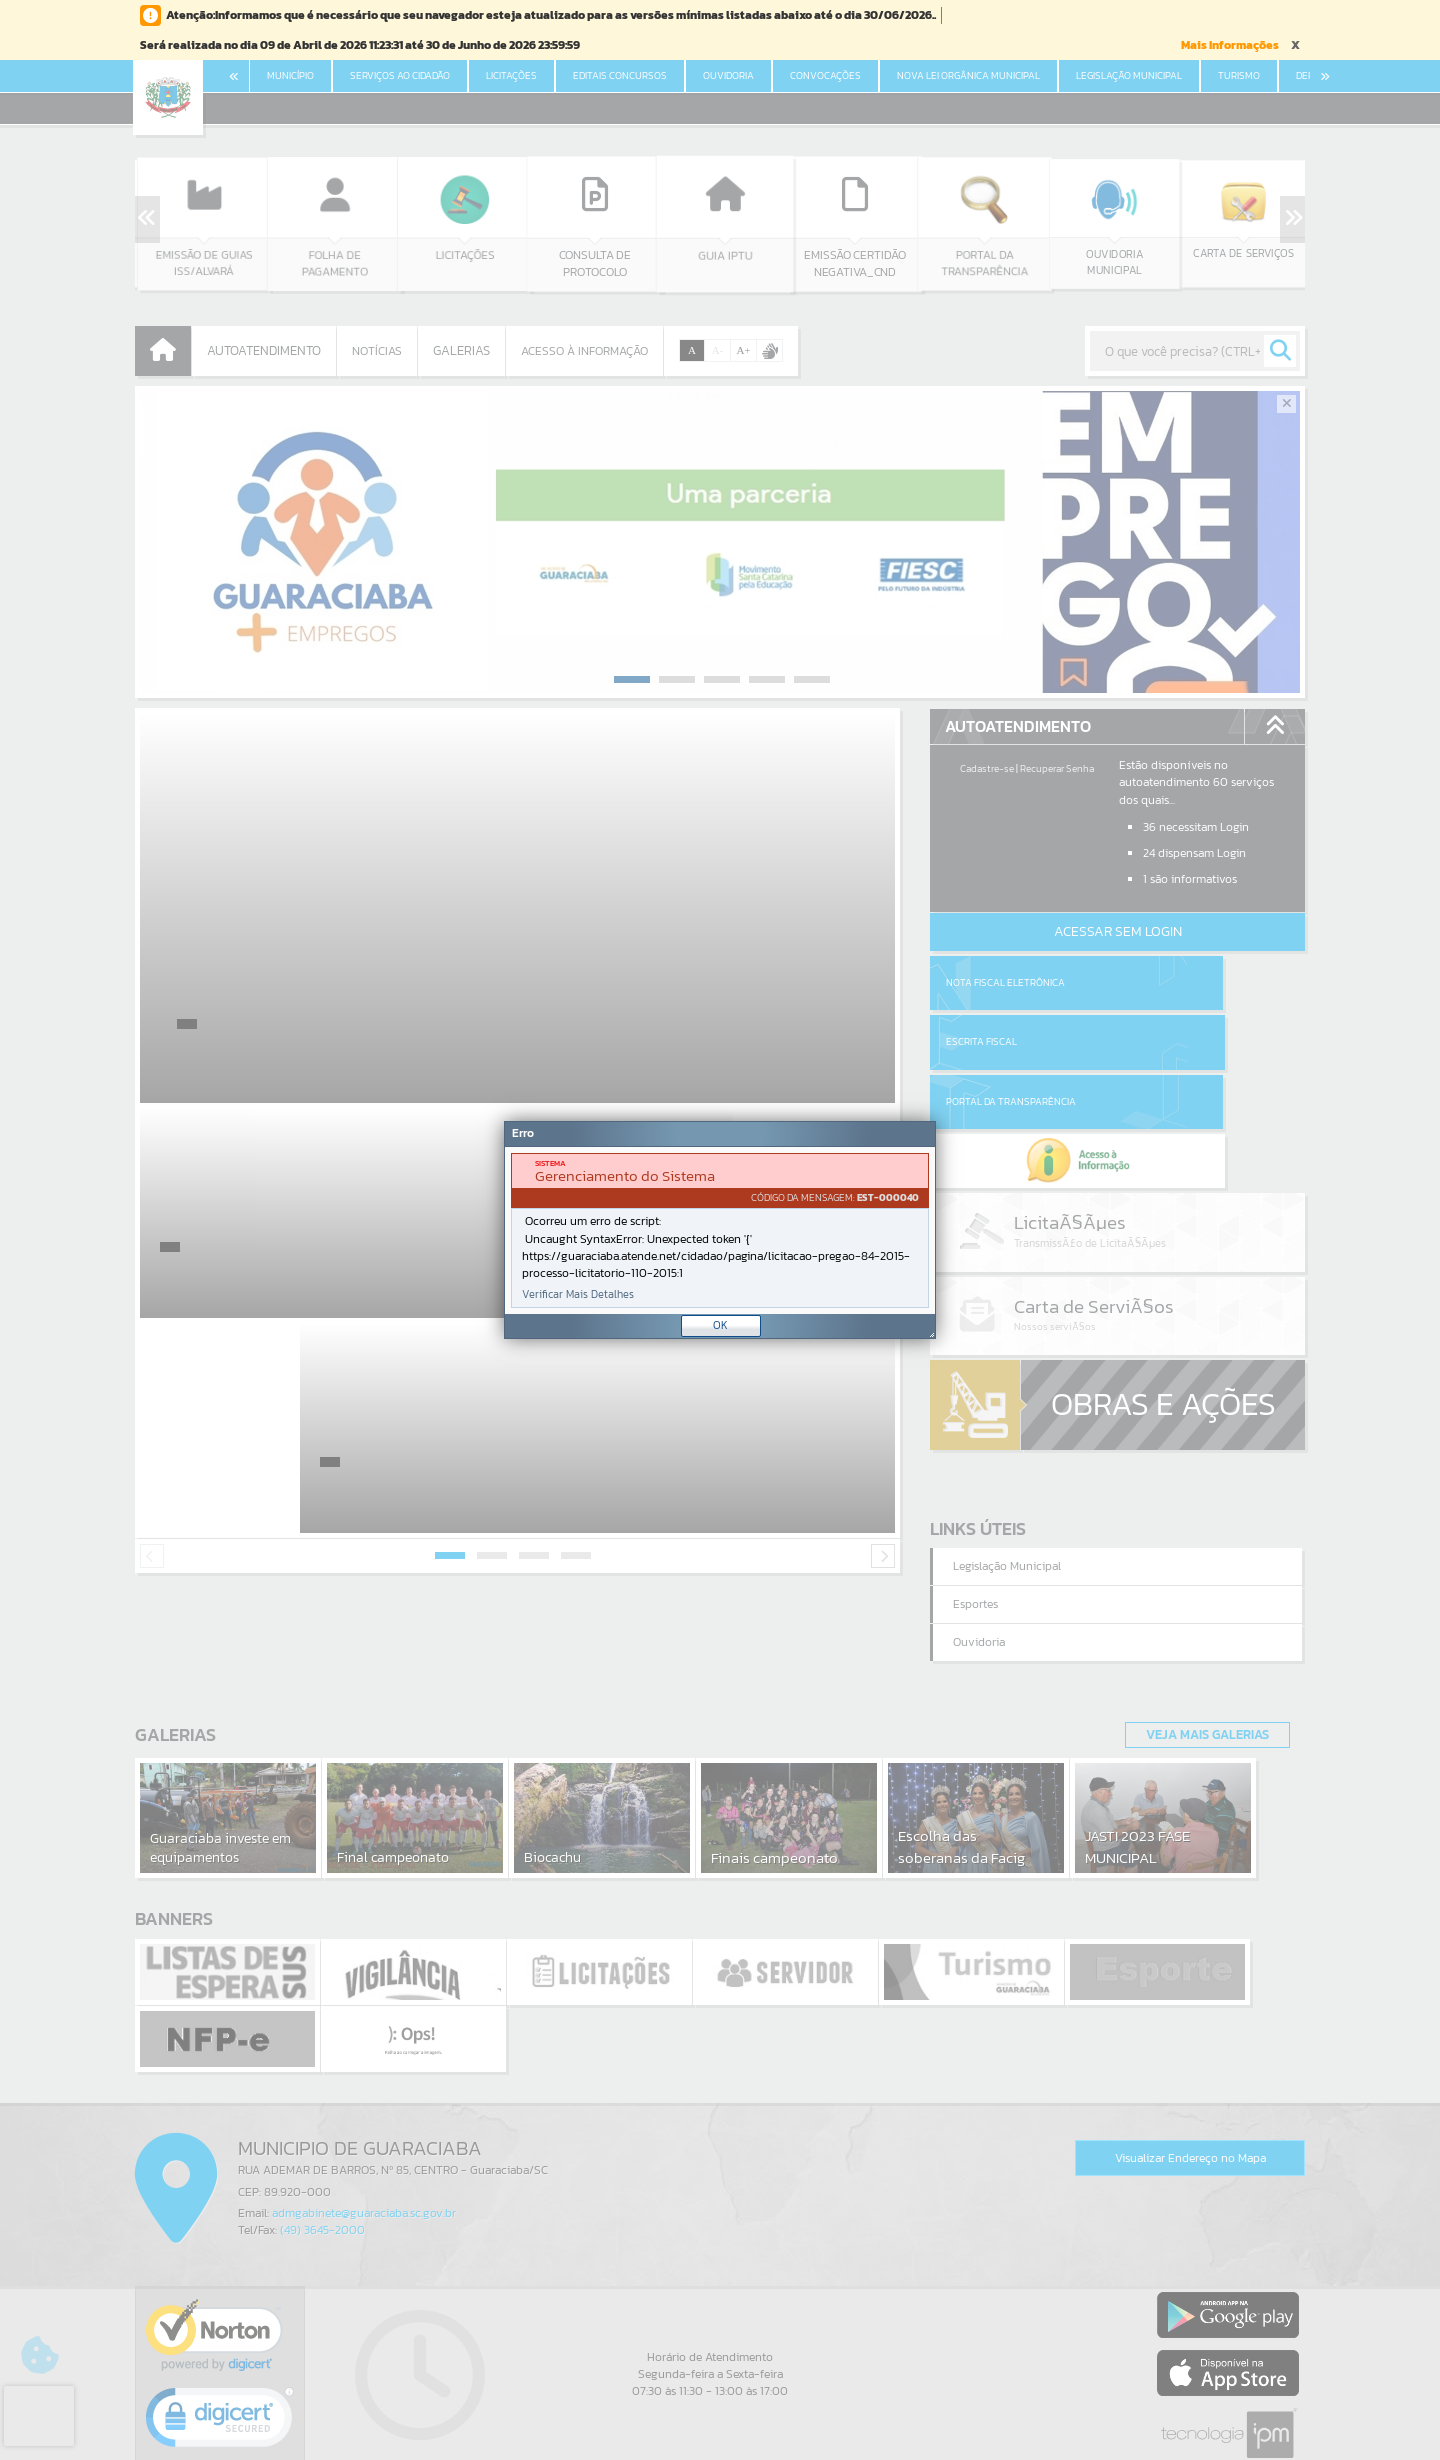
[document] (720, 1230)
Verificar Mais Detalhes (578, 1294)
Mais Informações (1230, 45)
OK (720, 1325)
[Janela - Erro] (720, 1230)
